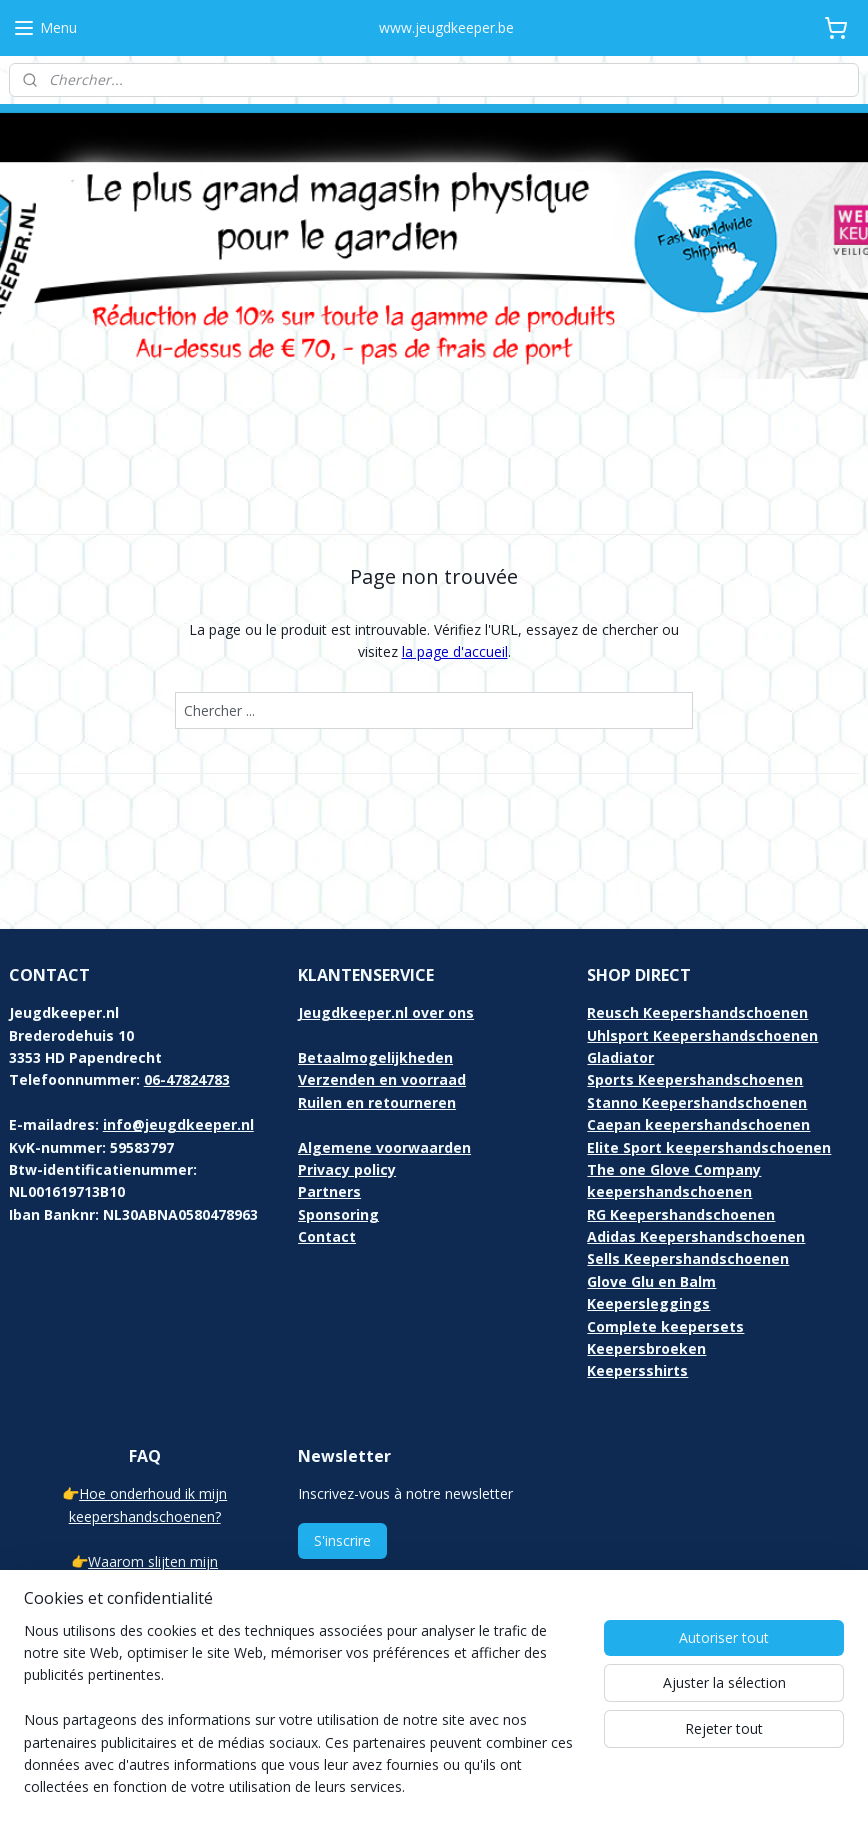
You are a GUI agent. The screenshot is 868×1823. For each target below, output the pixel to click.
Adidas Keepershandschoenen (696, 1155)
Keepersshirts (637, 1290)
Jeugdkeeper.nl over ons (386, 931)
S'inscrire (342, 1459)
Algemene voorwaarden (384, 1066)
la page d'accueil (455, 570)
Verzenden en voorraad (382, 998)
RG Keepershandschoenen (681, 1133)
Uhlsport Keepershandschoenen (702, 954)
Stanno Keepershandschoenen (697, 1021)
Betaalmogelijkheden (375, 976)
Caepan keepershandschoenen (698, 1043)
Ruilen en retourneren (377, 1021)
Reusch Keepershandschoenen (697, 931)
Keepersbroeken (646, 1267)
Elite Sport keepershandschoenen (709, 1066)
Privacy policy (347, 1088)
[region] (302, 1721)
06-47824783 (187, 998)
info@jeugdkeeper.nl (178, 1043)
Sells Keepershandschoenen (688, 1178)
